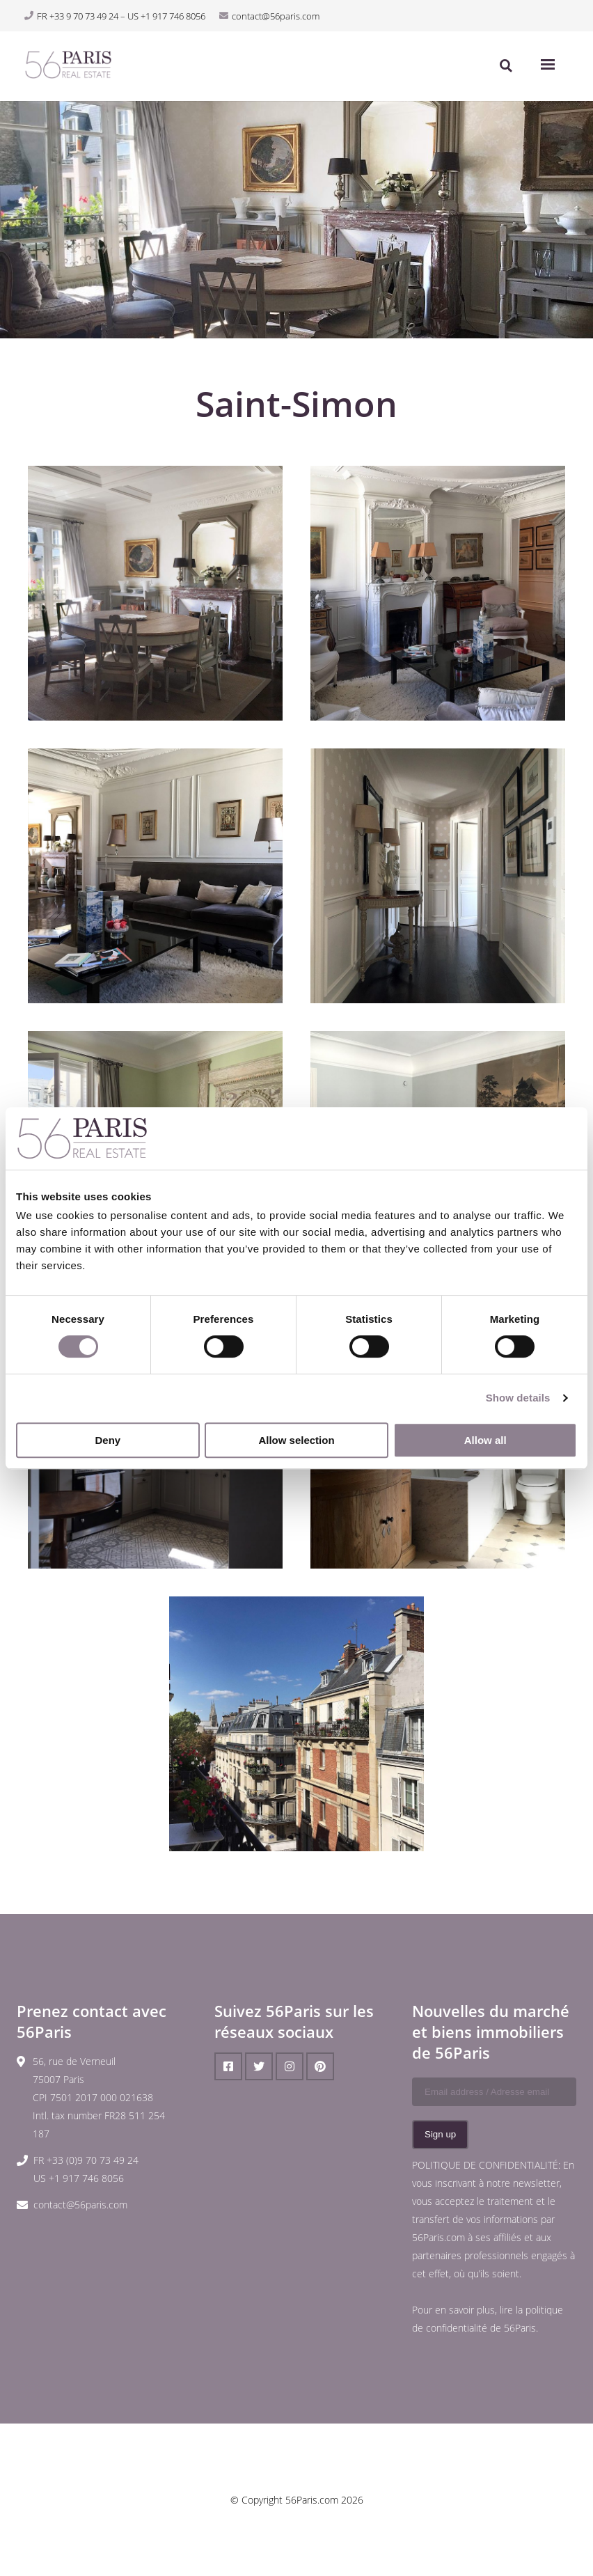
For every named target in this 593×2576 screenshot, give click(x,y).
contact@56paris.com (80, 2204)
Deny (107, 1440)
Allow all (485, 1440)
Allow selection (296, 1440)
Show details (518, 1398)
